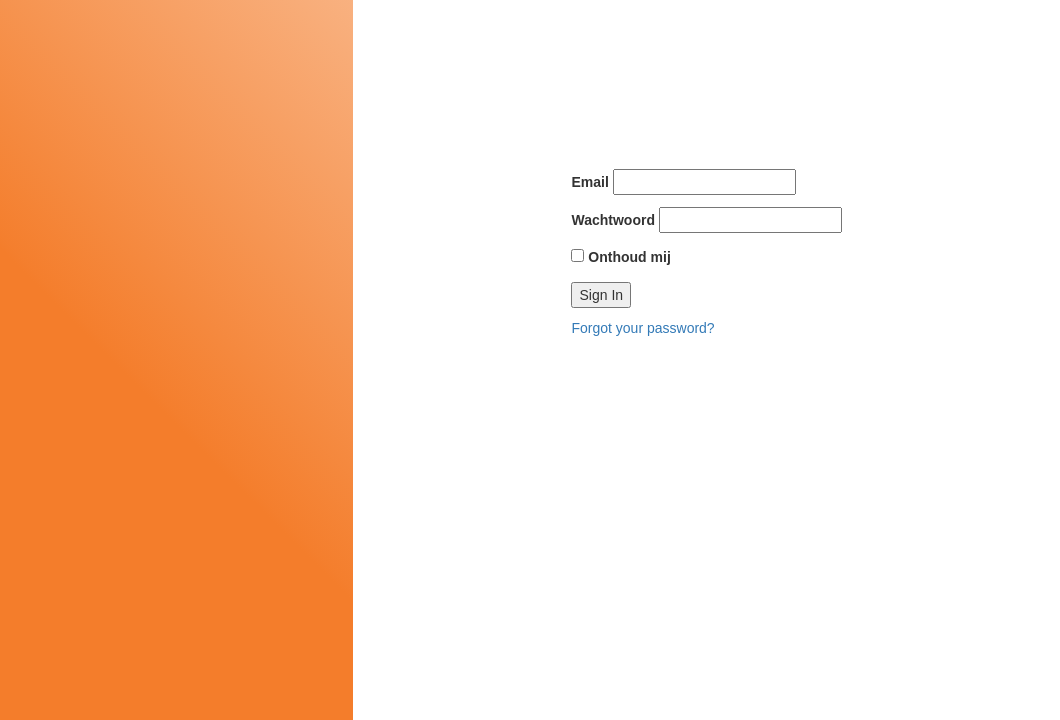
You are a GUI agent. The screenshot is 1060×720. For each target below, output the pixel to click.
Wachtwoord (612, 220)
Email (589, 182)
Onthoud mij (620, 257)
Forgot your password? (642, 328)
